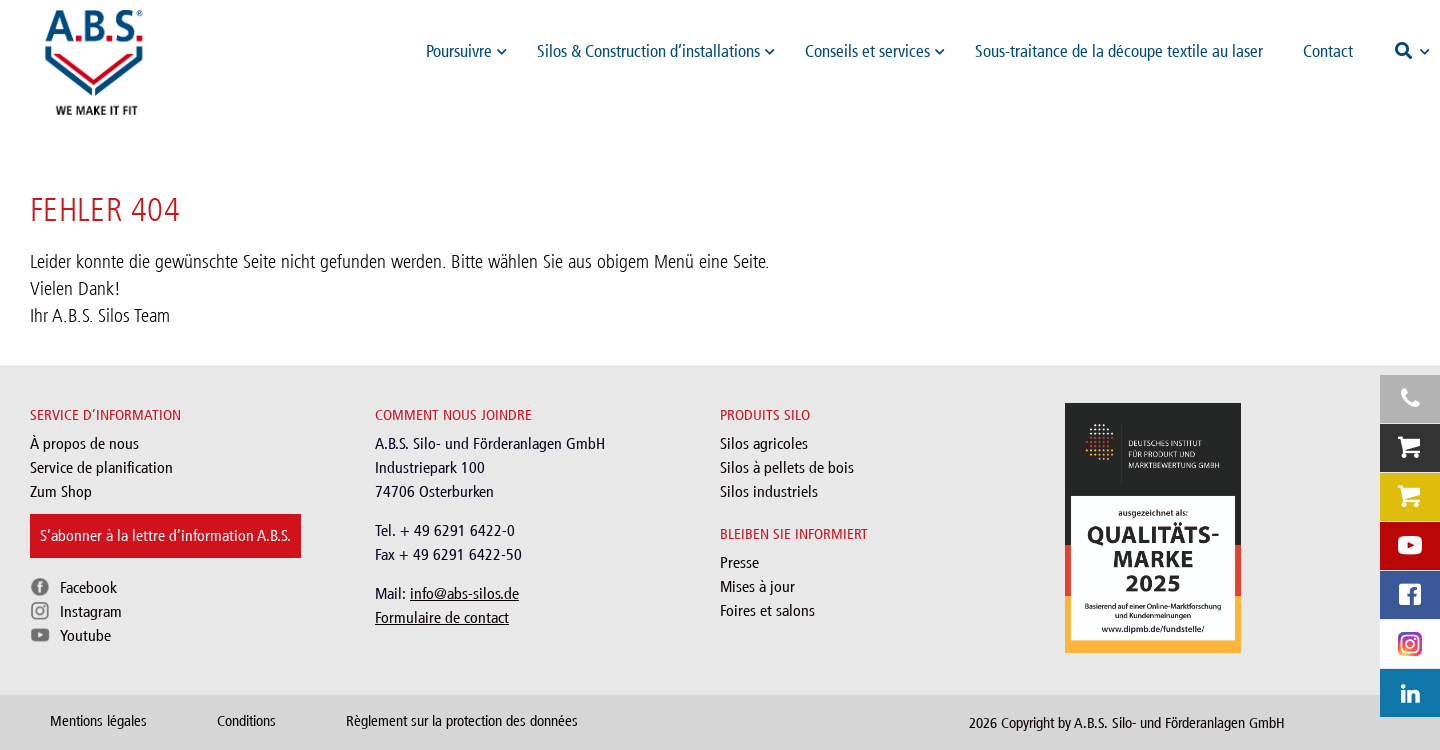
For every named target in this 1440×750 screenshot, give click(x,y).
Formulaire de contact (442, 617)
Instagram (91, 611)
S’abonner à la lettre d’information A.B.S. (165, 535)
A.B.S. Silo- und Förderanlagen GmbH (1179, 723)
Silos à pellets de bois (787, 467)
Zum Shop (61, 491)
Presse (739, 562)
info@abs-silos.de (464, 593)
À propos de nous (84, 443)
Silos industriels (769, 491)
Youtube (85, 635)
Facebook (88, 587)
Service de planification (101, 467)
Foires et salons (767, 610)
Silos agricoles (764, 443)
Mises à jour (757, 586)
